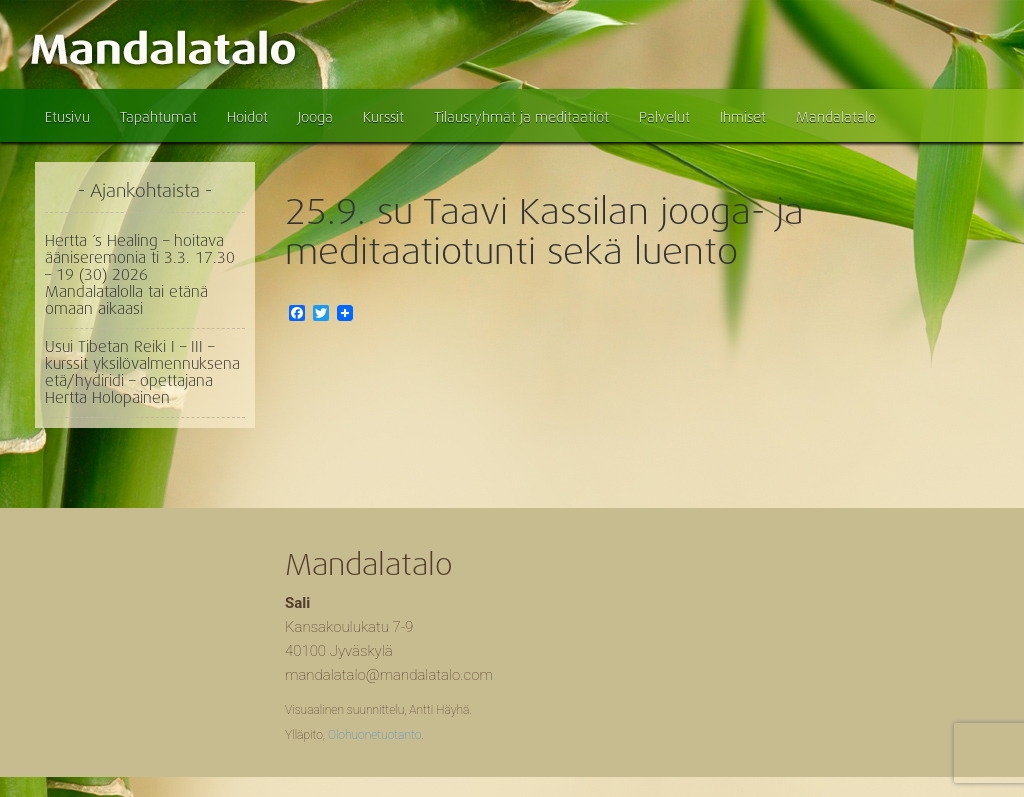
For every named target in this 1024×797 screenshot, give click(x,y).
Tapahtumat (158, 117)
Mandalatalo (836, 117)
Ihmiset (743, 117)
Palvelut (664, 117)
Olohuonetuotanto (374, 735)
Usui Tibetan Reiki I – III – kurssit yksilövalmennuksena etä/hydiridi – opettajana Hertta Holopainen (142, 372)
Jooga (315, 117)
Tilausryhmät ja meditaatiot (521, 117)
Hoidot (247, 117)
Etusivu (67, 117)
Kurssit (383, 117)
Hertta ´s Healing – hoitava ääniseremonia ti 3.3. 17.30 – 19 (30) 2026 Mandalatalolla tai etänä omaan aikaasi (140, 275)
